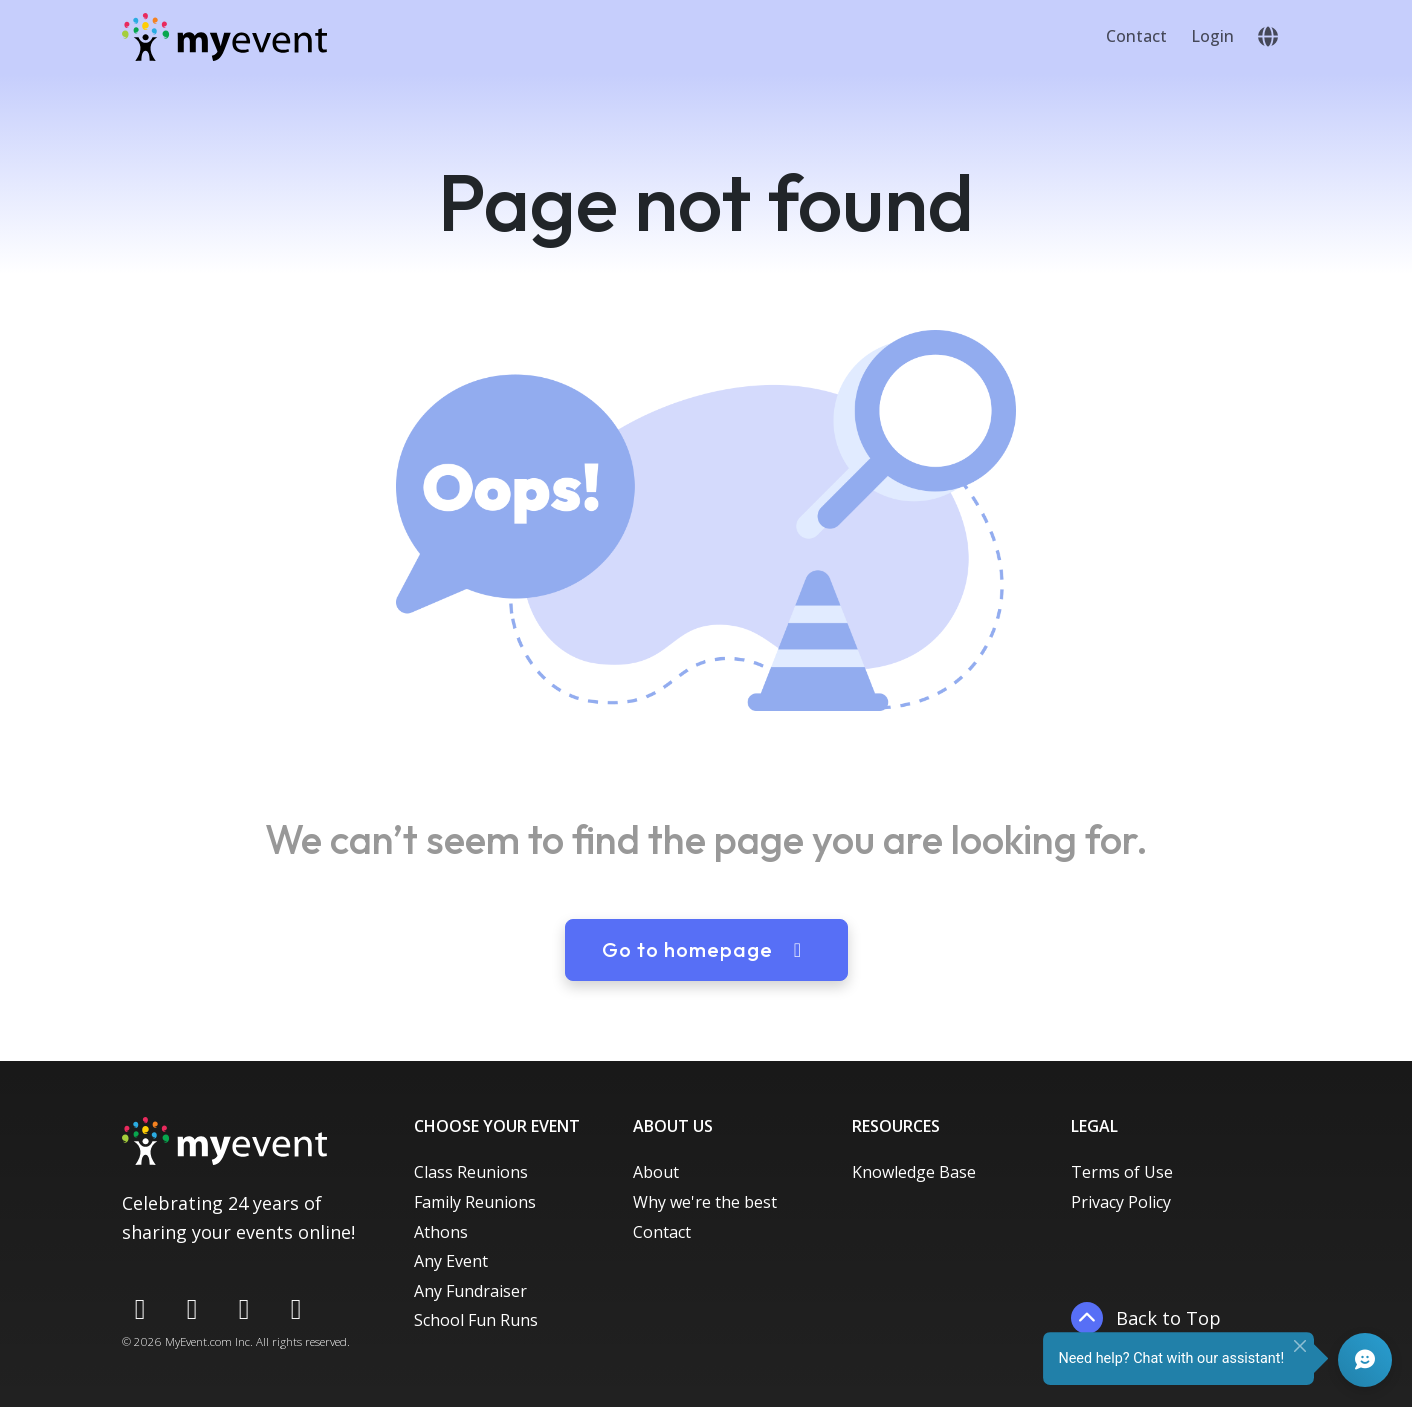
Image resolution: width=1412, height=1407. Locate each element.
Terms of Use (1122, 1172)
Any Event (451, 1261)
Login (1212, 36)
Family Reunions (475, 1202)
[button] (1268, 37)
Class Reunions (471, 1172)
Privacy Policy (1121, 1202)
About (656, 1172)
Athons (441, 1232)
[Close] (1300, 1346)
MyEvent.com (198, 1341)
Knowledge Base (914, 1172)
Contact (1136, 36)
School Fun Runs (476, 1320)
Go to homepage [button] (706, 949)
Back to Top (1146, 1318)
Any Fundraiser (470, 1291)
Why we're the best (705, 1202)
